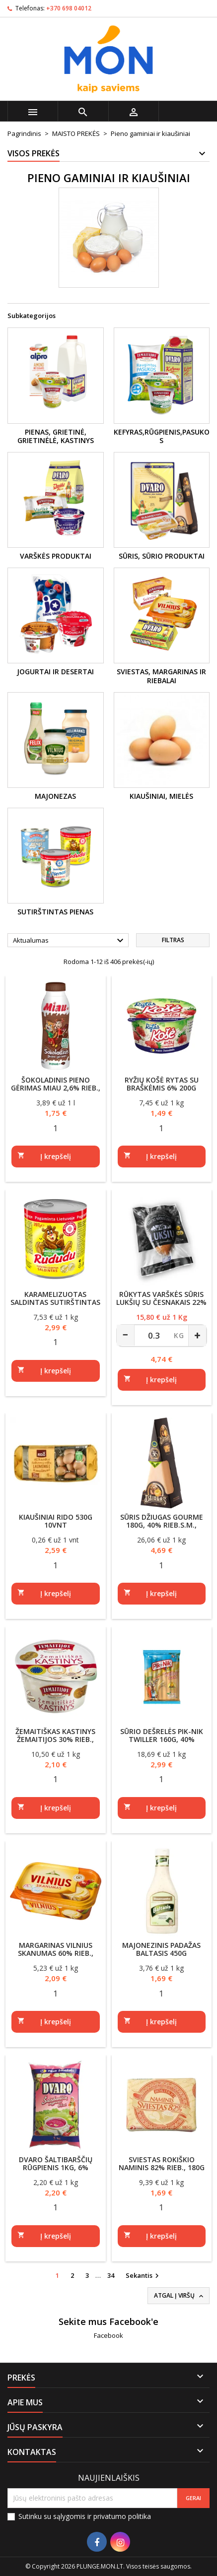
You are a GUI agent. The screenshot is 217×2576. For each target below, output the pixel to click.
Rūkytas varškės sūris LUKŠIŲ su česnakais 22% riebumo (161, 1302)
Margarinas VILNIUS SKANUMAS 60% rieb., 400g (55, 1953)
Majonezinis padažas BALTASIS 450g (161, 1949)
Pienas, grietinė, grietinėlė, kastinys (55, 436)
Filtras (173, 940)
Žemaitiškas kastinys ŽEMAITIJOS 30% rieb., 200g (55, 1739)
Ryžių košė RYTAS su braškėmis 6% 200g (162, 1084)
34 (110, 2275)
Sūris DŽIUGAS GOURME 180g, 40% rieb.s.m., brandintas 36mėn (161, 1525)
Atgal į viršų (179, 2295)
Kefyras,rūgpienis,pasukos (162, 436)
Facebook (108, 2335)
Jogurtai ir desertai (55, 671)
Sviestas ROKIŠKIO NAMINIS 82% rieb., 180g (162, 2163)
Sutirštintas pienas (55, 911)
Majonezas (55, 796)
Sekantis (143, 2276)
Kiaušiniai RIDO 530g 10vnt (55, 1521)
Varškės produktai (55, 556)
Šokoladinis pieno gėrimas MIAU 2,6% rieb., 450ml (55, 1087)
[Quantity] (55, 1128)
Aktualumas (69, 941)
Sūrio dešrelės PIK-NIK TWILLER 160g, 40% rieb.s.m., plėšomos (161, 1739)
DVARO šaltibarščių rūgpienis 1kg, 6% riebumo (55, 2167)
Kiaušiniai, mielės (161, 796)
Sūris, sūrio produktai (162, 556)
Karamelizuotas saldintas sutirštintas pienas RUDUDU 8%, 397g (55, 1302)
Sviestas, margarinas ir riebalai (161, 676)
